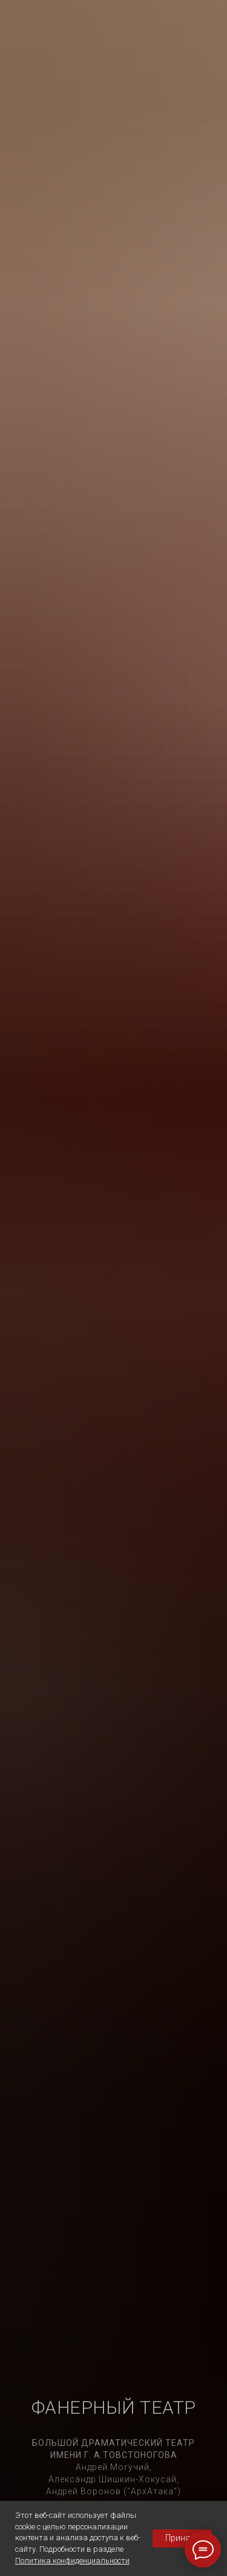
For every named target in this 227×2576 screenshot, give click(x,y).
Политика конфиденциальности (72, 2560)
